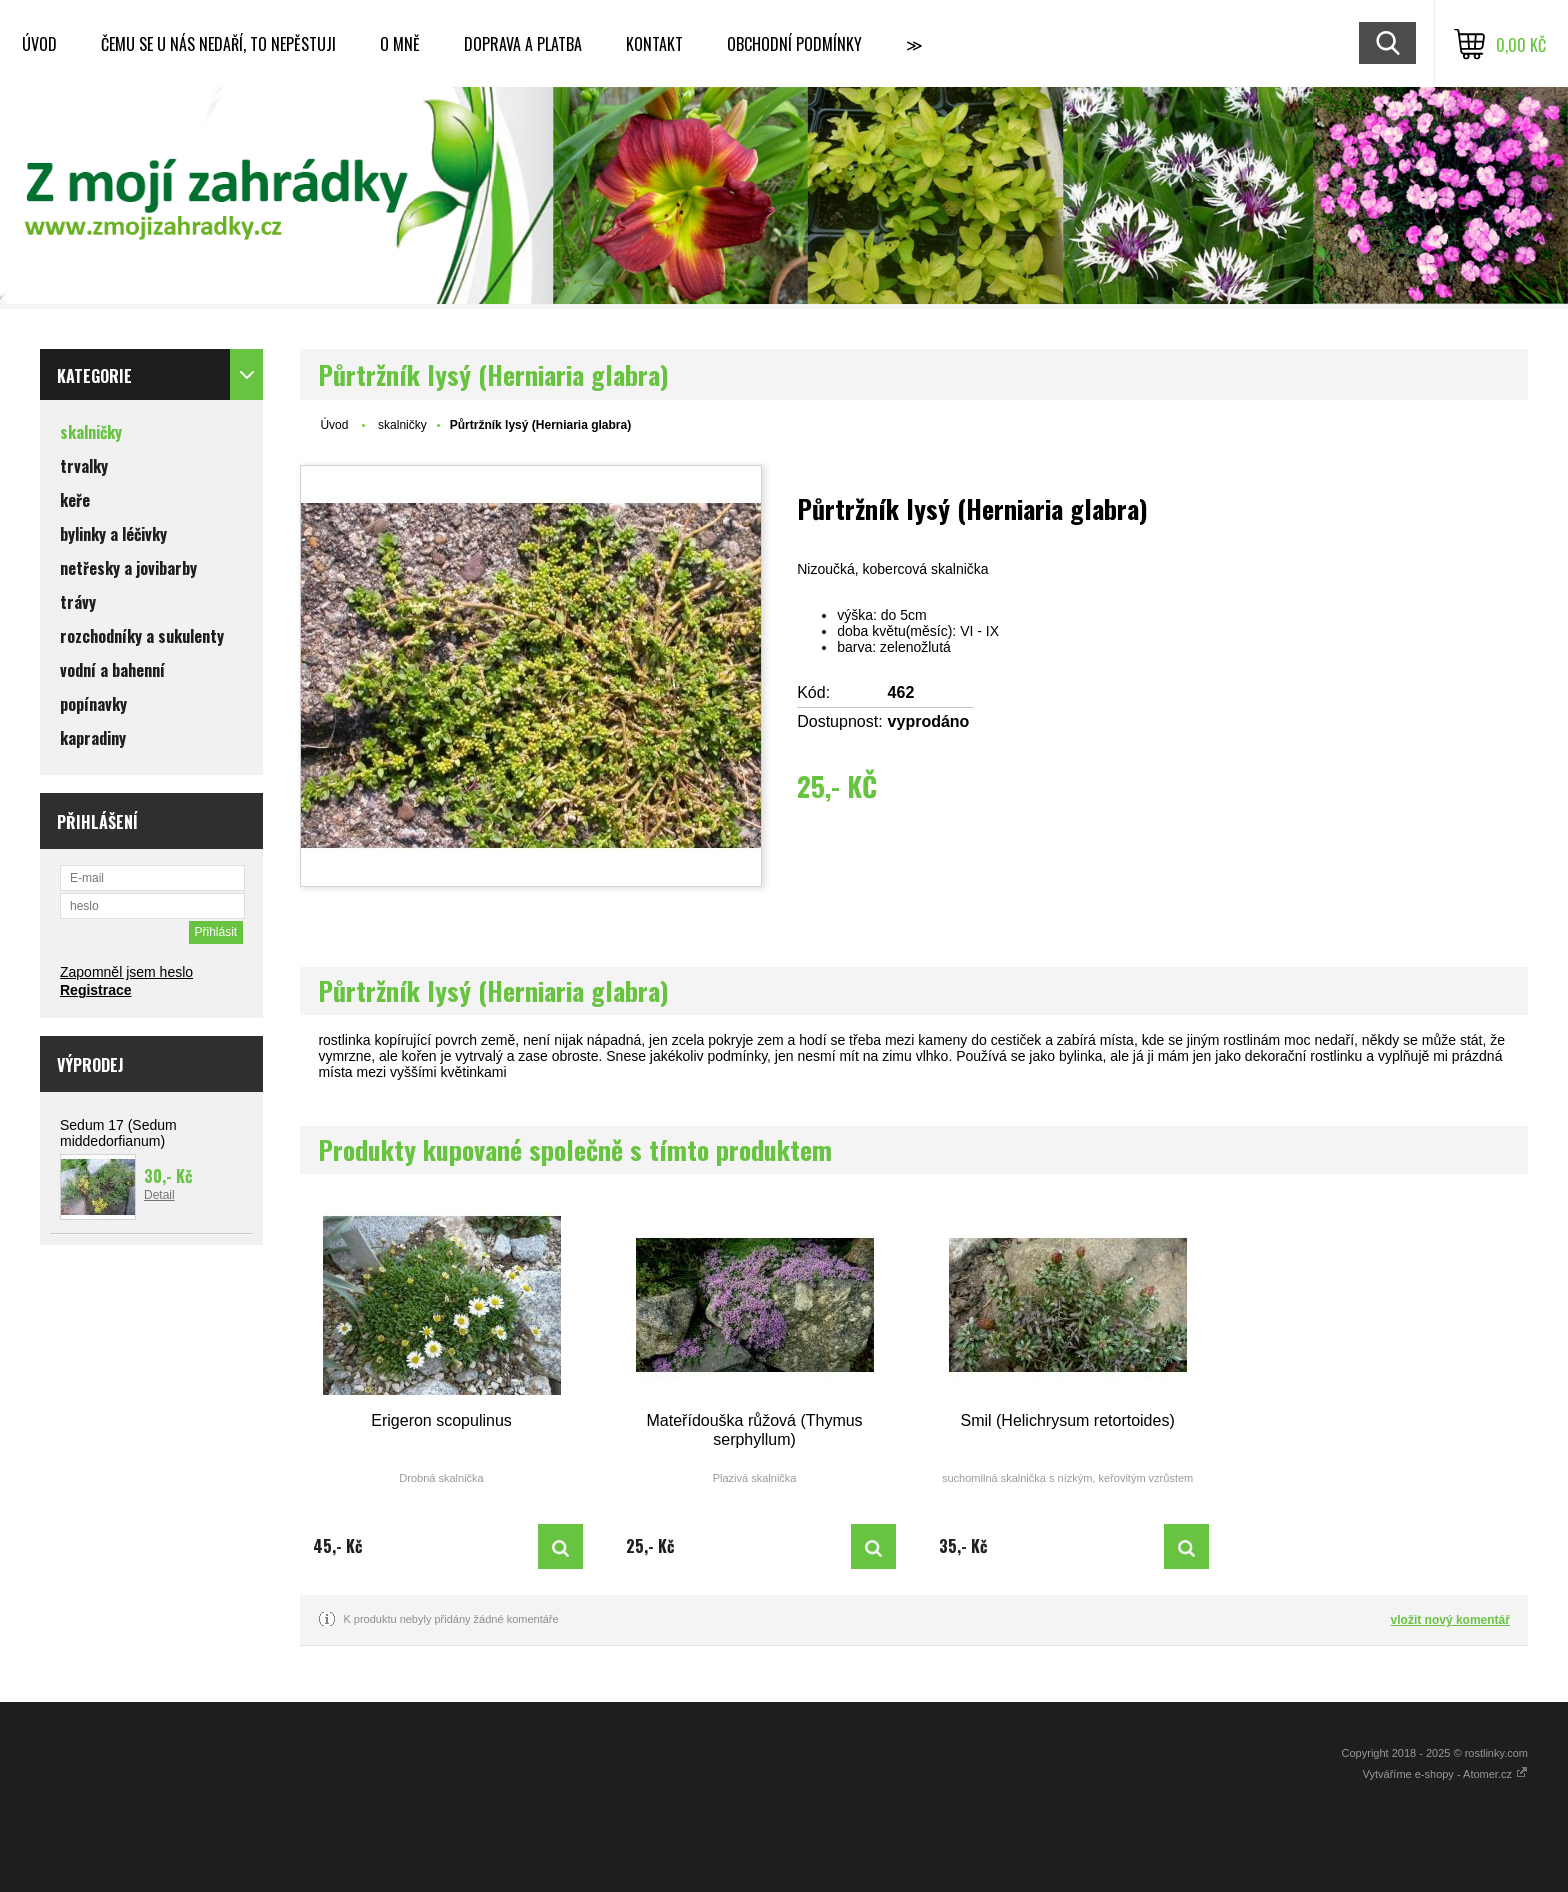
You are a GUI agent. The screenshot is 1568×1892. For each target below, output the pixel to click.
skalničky (402, 425)
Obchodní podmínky (794, 44)
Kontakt (654, 44)
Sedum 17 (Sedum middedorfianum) (118, 1133)
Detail (159, 1195)
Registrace (96, 990)
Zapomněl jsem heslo (126, 972)
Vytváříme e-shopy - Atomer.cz (1445, 1774)
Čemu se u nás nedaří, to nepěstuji (218, 44)
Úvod (39, 44)
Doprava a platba (523, 44)
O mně (400, 44)
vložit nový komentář (1450, 1620)
